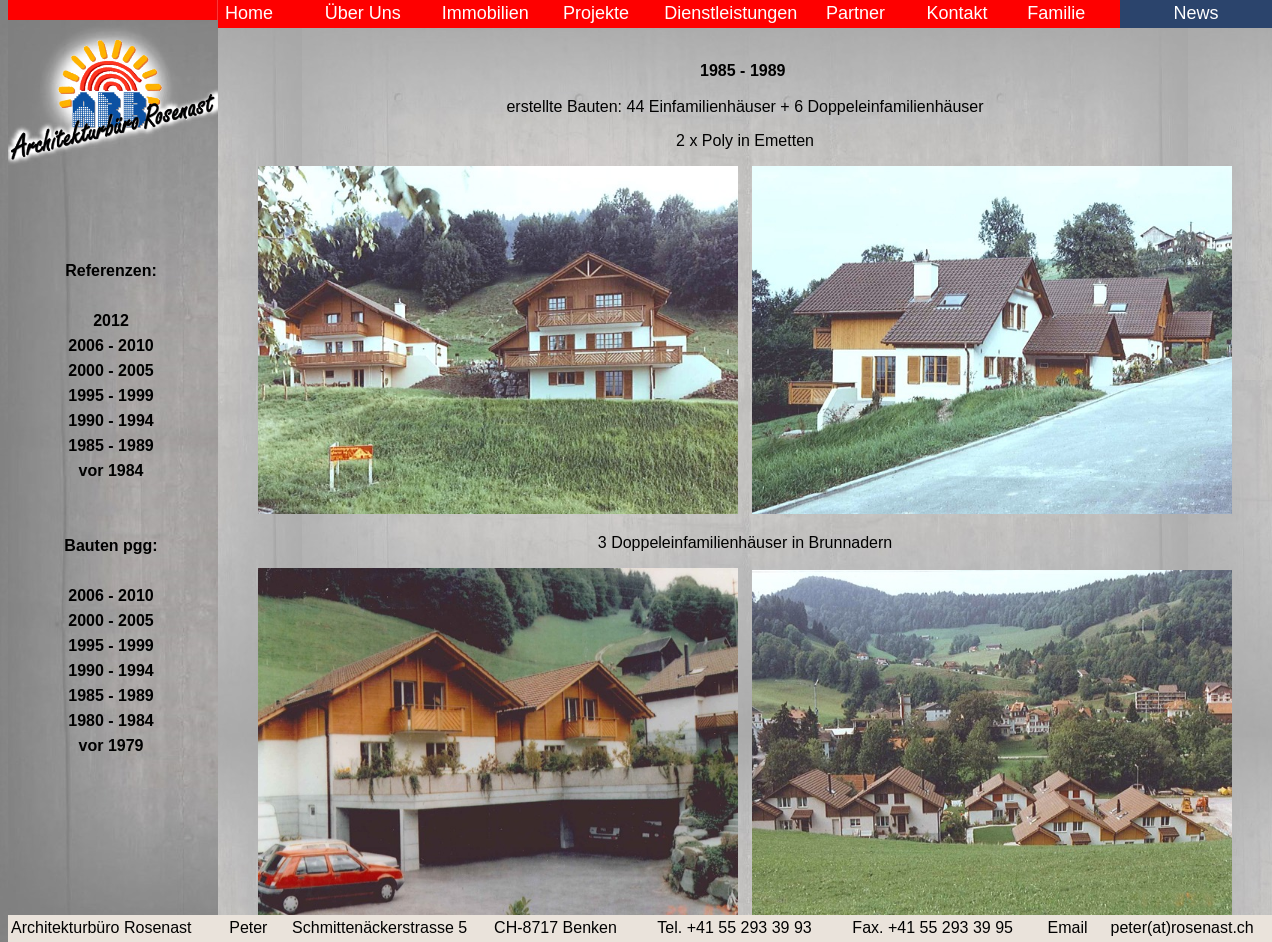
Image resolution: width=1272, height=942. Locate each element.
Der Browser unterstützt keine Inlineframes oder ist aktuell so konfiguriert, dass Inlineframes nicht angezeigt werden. (745, 475)
